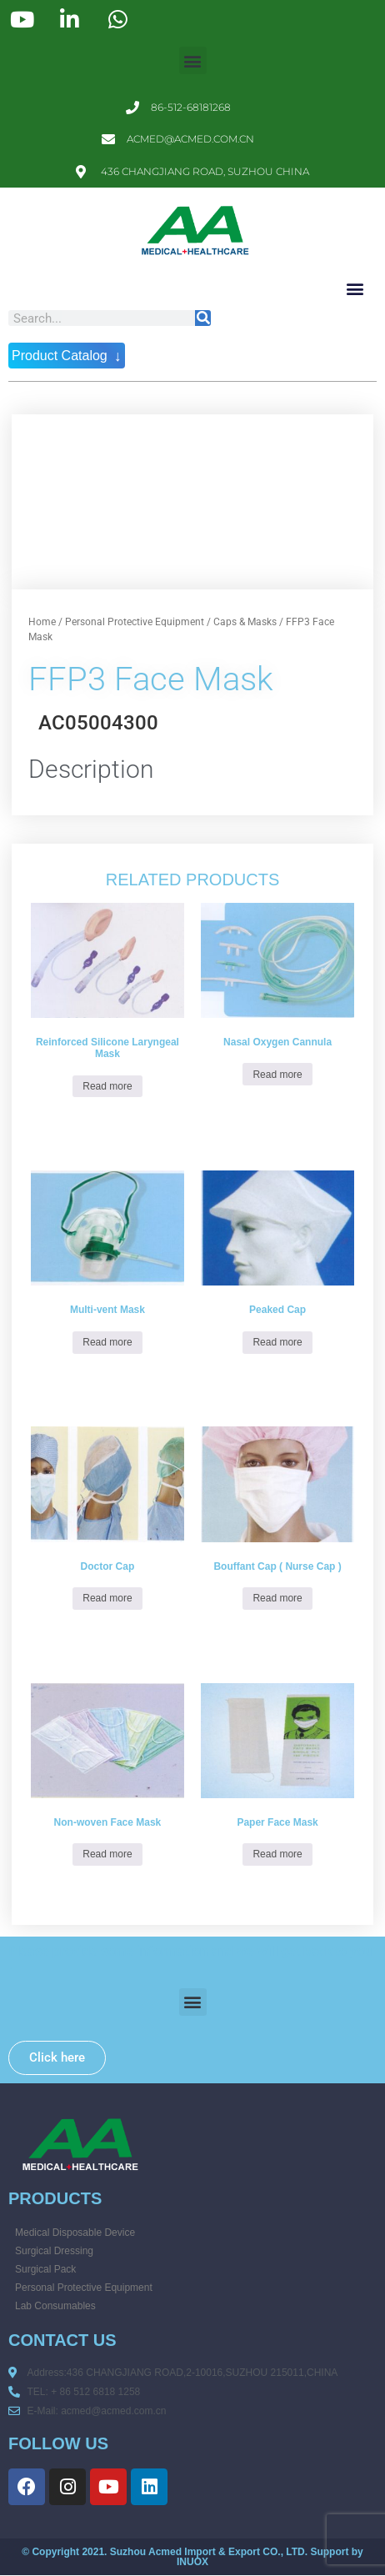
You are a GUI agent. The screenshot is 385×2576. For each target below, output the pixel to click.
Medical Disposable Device (75, 2232)
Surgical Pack (45, 2269)
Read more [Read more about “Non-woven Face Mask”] (107, 1854)
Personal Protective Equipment (134, 622)
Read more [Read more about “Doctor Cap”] (107, 1598)
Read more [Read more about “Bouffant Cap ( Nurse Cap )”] (277, 1598)
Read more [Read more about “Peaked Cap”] (277, 1342)
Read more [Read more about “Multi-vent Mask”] (107, 1342)
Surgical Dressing (54, 2251)
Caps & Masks (245, 622)
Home (42, 622)
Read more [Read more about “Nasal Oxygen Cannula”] (277, 1074)
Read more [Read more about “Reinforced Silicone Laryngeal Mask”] (107, 1086)
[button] (193, 60)
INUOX (192, 2562)
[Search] (203, 318)
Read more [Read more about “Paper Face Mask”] (277, 1854)
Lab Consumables (55, 2306)
